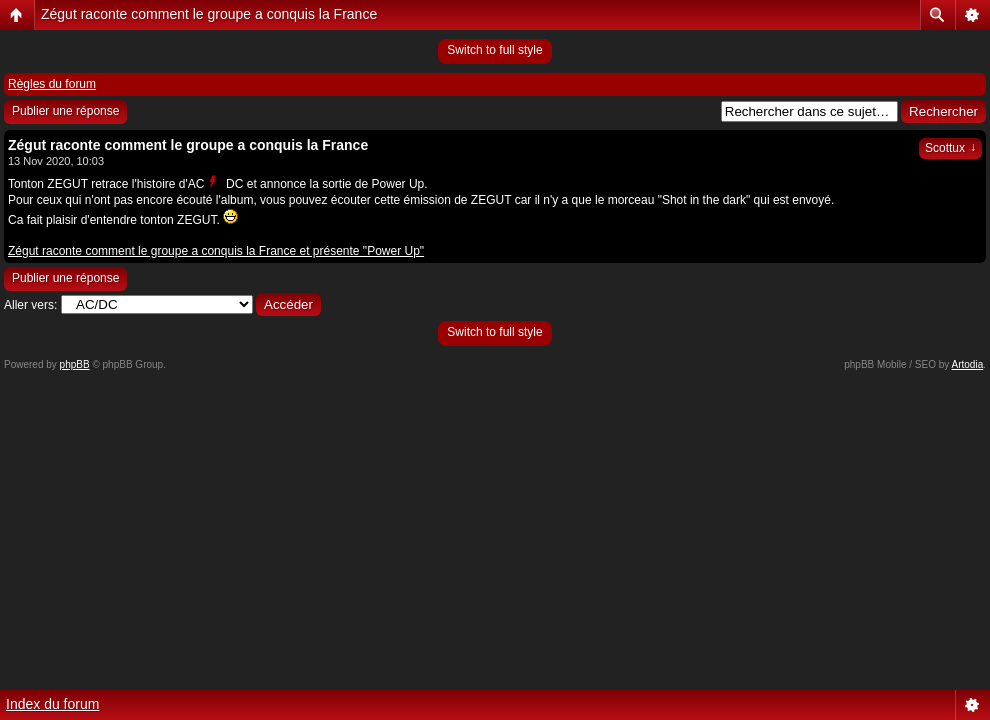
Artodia (968, 364)
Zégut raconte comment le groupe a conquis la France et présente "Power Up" (216, 251)
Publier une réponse (65, 111)
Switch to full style (494, 50)
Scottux (950, 148)
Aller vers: (30, 305)
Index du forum (52, 704)
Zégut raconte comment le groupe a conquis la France (209, 14)
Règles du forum (52, 84)
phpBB (75, 364)
